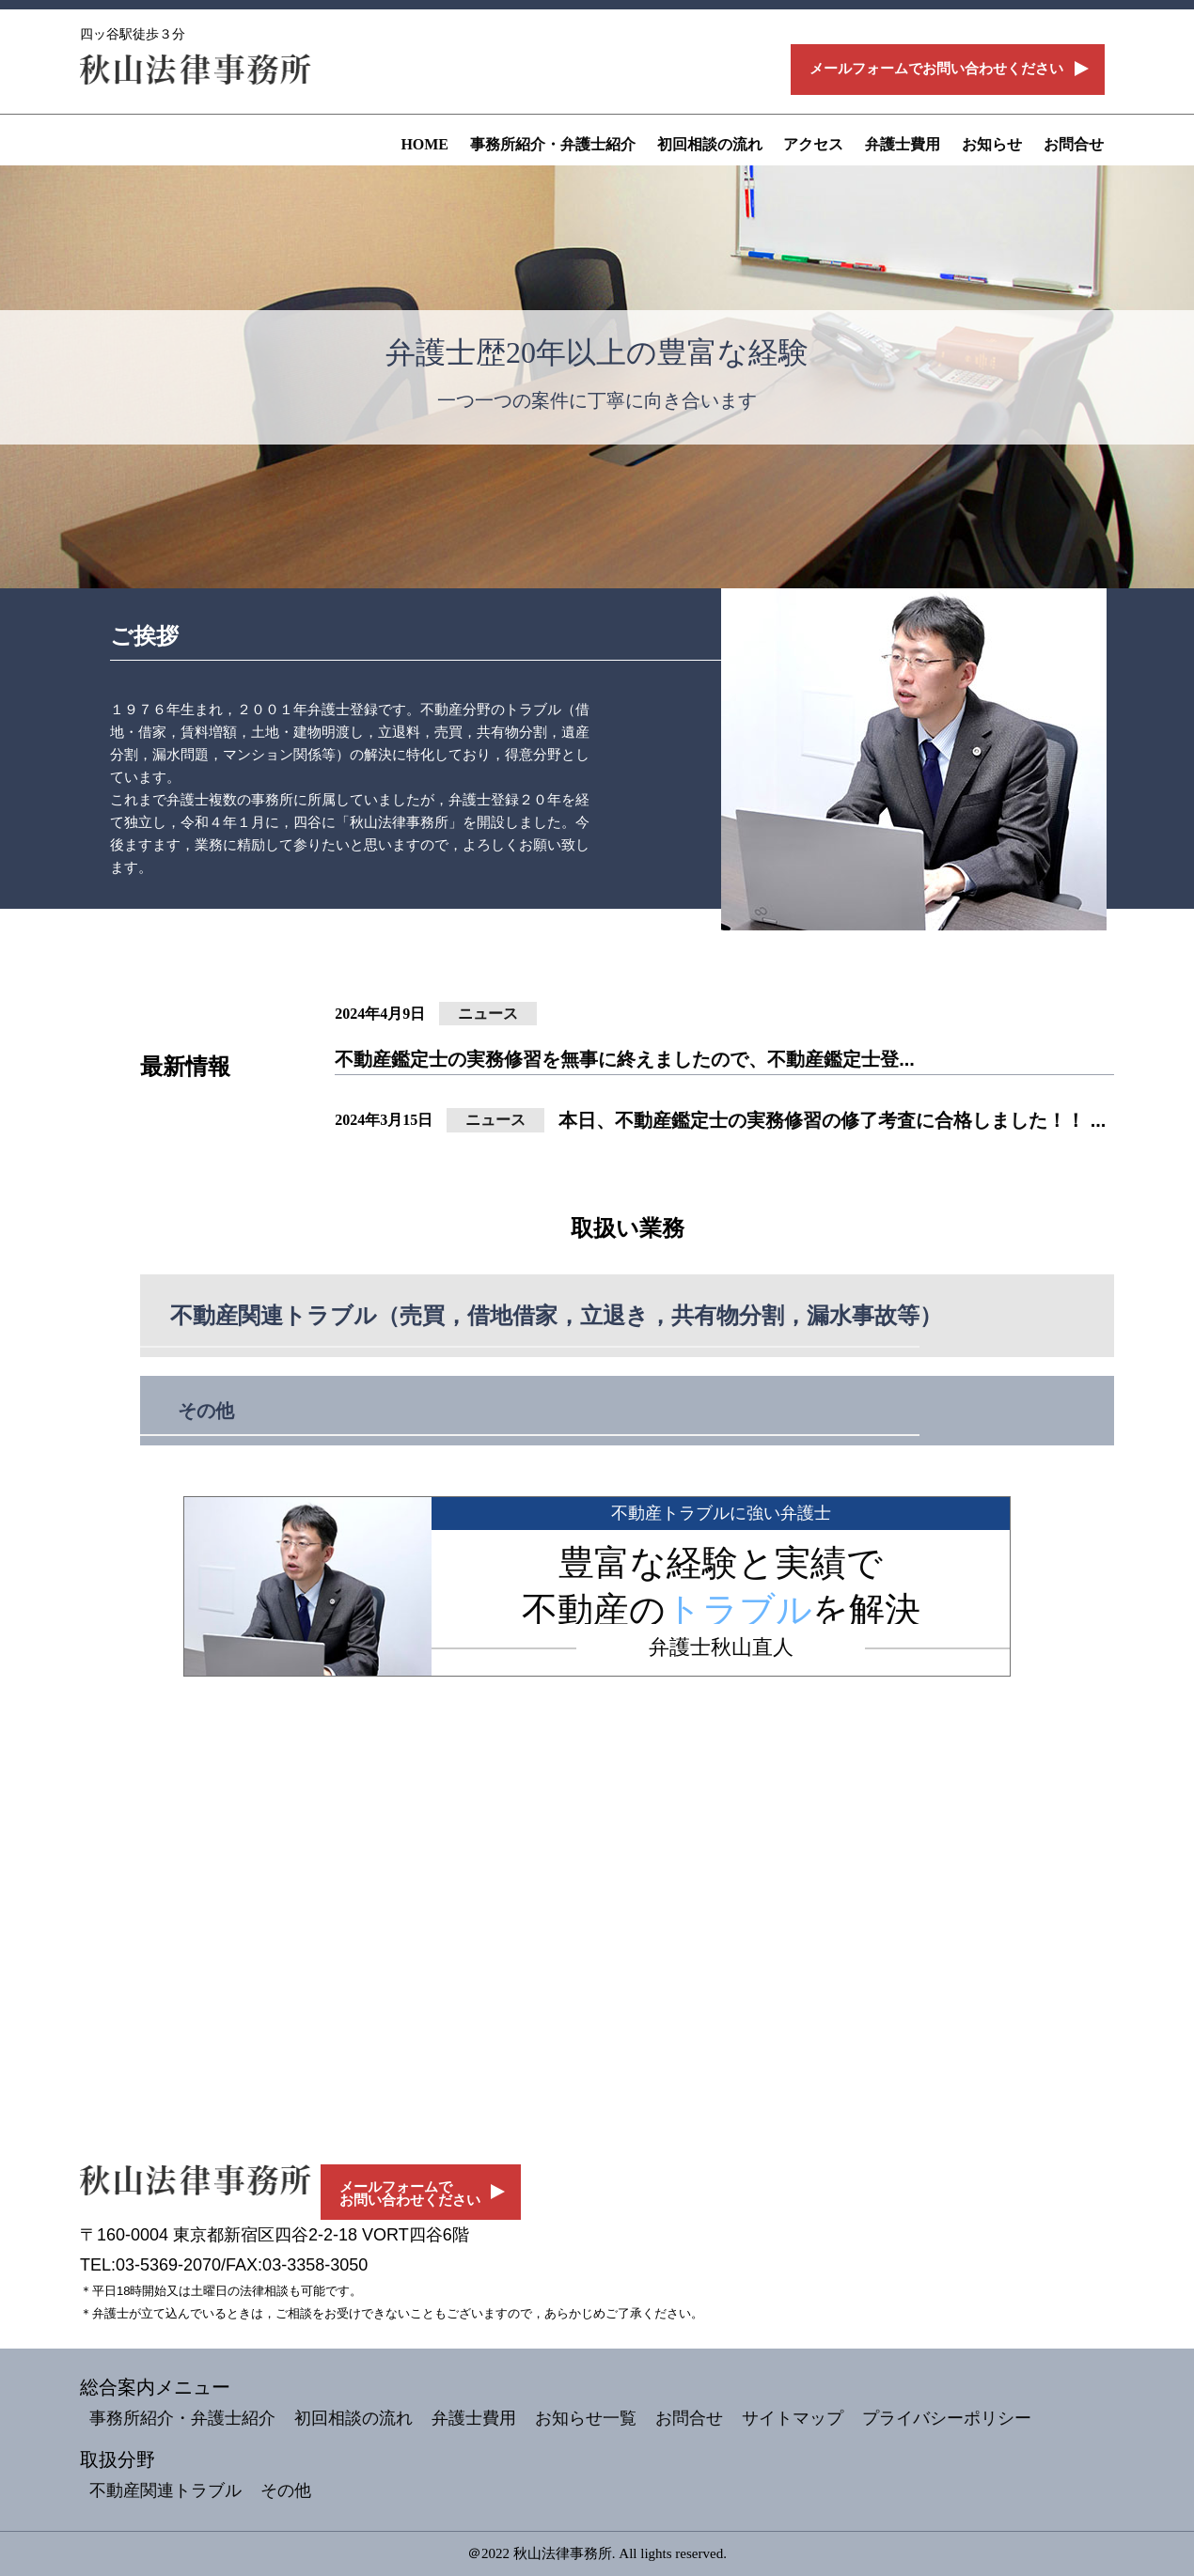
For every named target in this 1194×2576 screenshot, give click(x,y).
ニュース (488, 1014)
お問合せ (1074, 144)
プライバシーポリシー (946, 2418)
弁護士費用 (902, 144)
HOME (424, 144)
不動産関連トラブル (165, 2490)
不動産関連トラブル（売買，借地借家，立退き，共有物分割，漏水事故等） (556, 1316)
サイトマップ (792, 2418)
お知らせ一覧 (585, 2418)
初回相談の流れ (709, 144)
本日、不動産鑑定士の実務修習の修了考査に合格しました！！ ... (832, 1120)
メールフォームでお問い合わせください (936, 68)
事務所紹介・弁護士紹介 (553, 144)
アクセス (813, 144)
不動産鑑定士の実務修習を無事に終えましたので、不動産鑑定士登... (625, 1059)
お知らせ (992, 144)
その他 (206, 1410)
